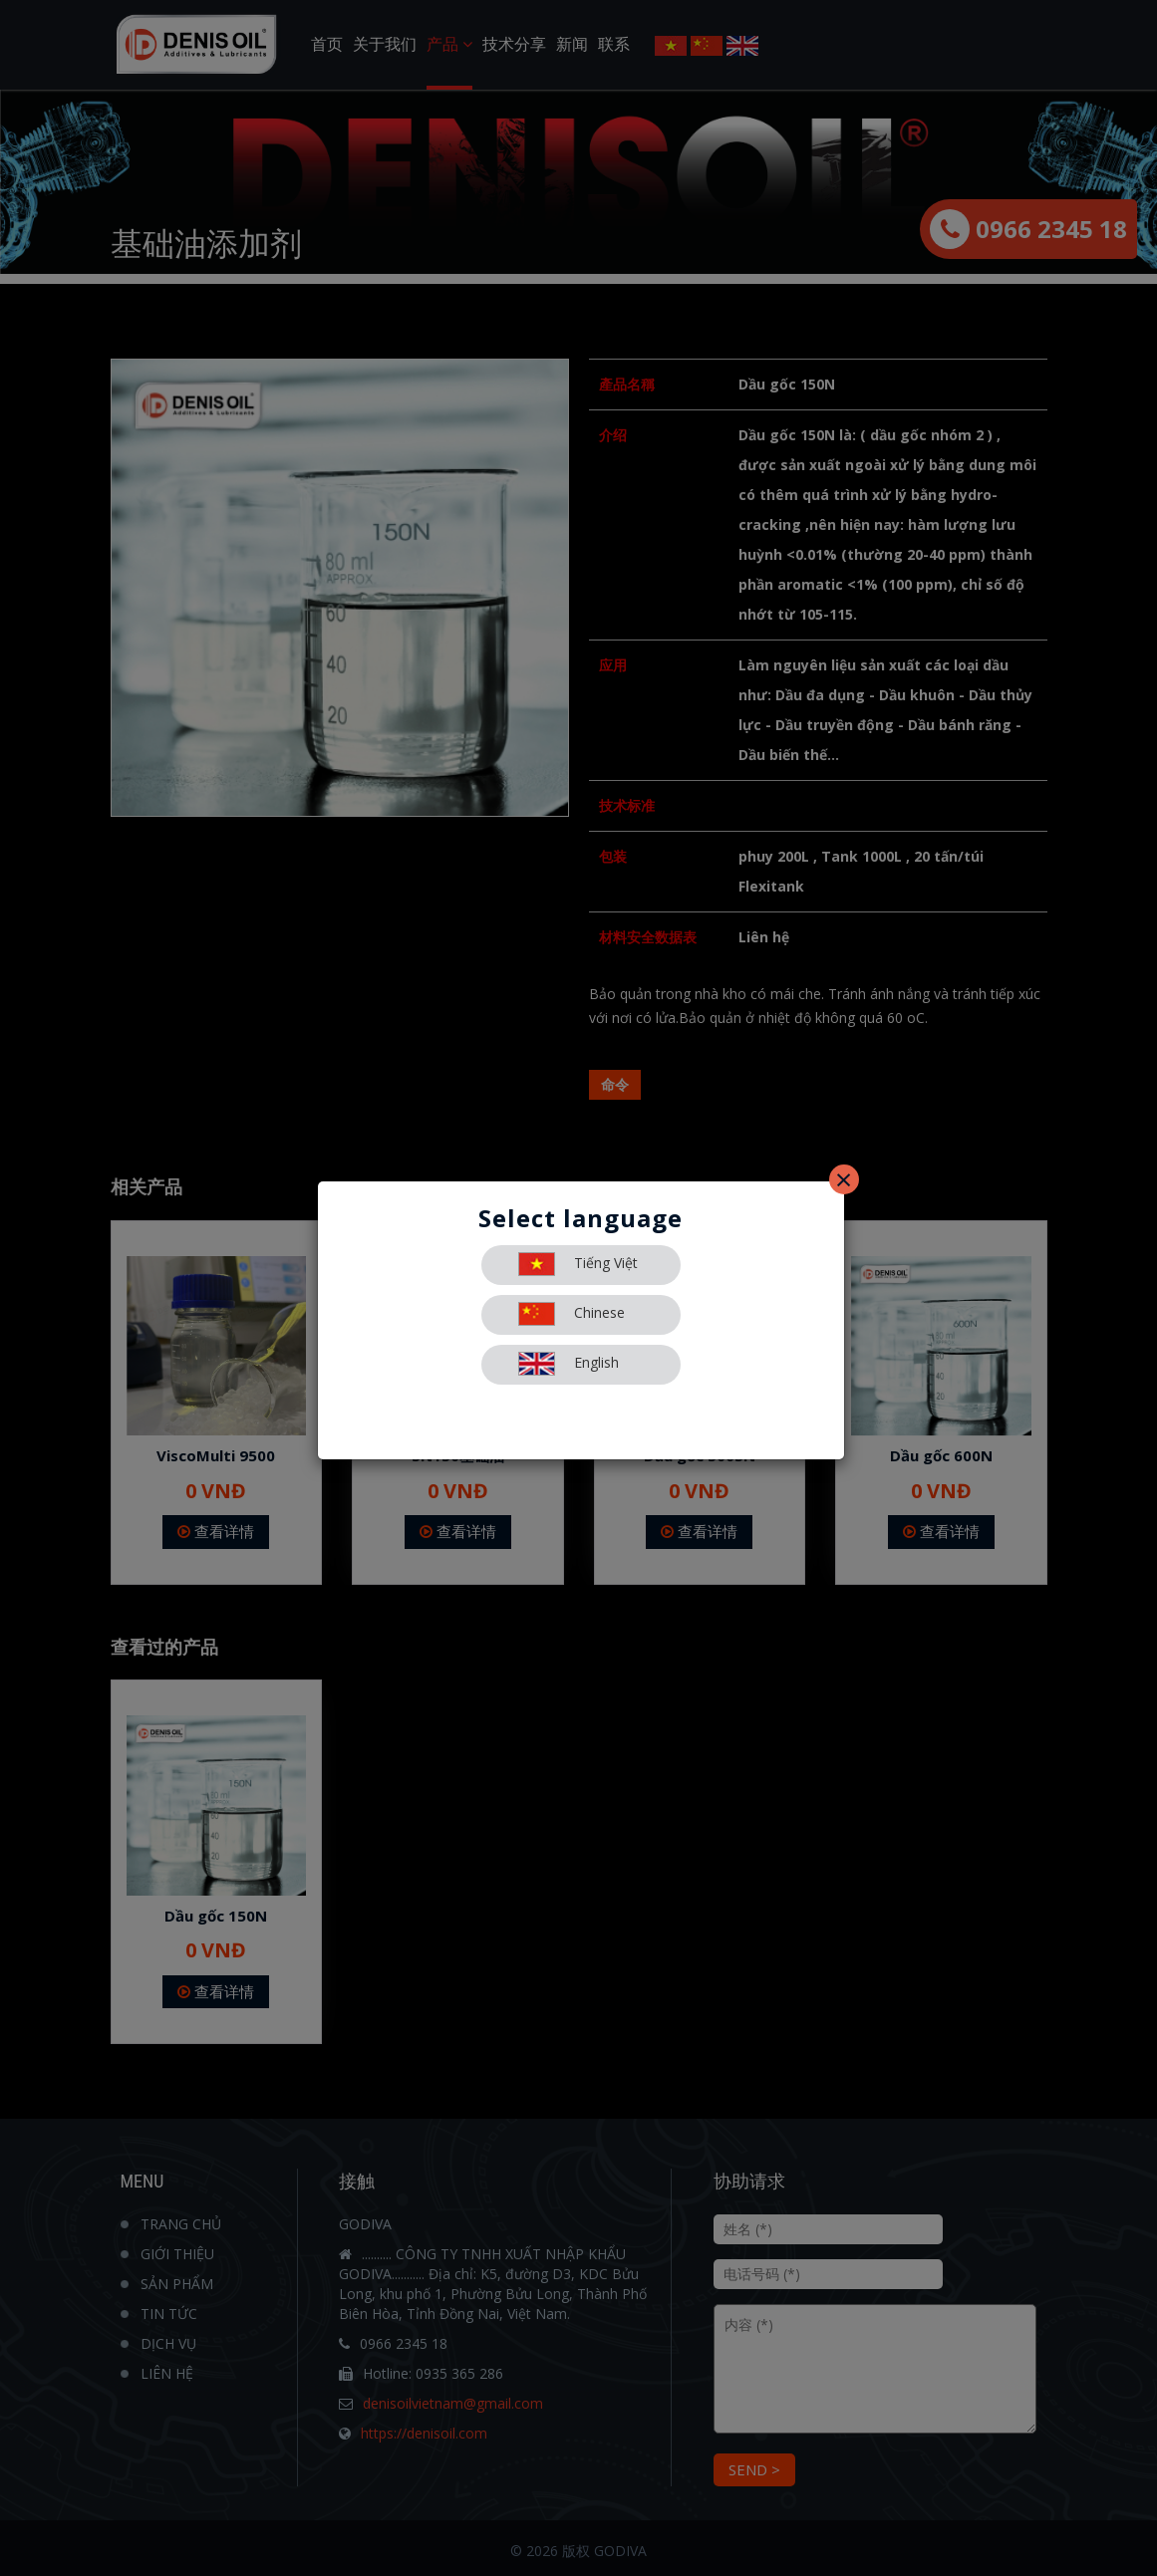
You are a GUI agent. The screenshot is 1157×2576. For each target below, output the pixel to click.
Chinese (571, 1314)
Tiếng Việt (578, 1264)
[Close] (844, 1179)
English (568, 1364)
